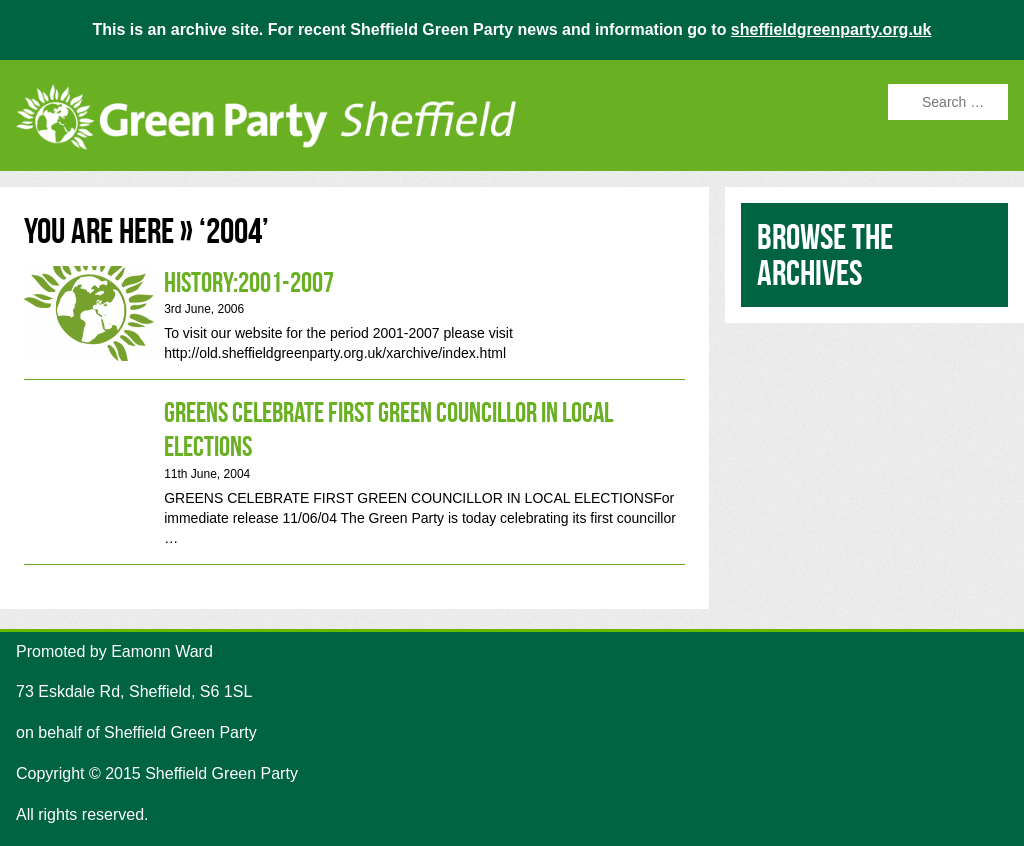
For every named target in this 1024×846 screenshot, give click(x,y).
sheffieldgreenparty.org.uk (831, 29)
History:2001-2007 (354, 315)
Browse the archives (825, 254)
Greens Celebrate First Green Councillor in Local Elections (354, 471)
